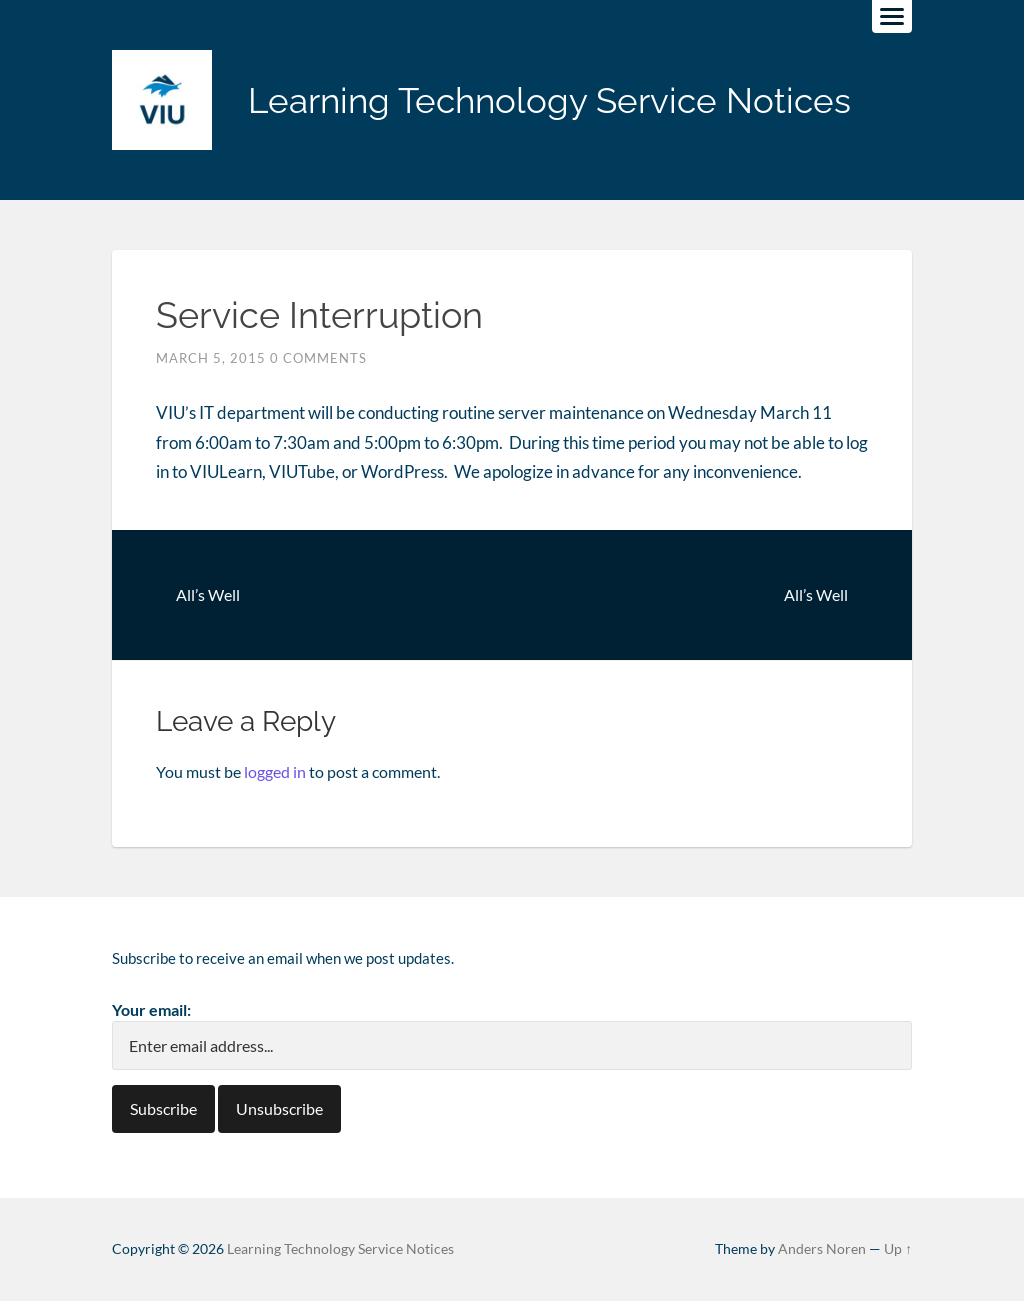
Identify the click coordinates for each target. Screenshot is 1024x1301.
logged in (275, 771)
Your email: (151, 1009)
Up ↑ (898, 1249)
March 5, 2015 (211, 358)
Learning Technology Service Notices (549, 100)
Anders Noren (822, 1249)
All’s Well (208, 594)
